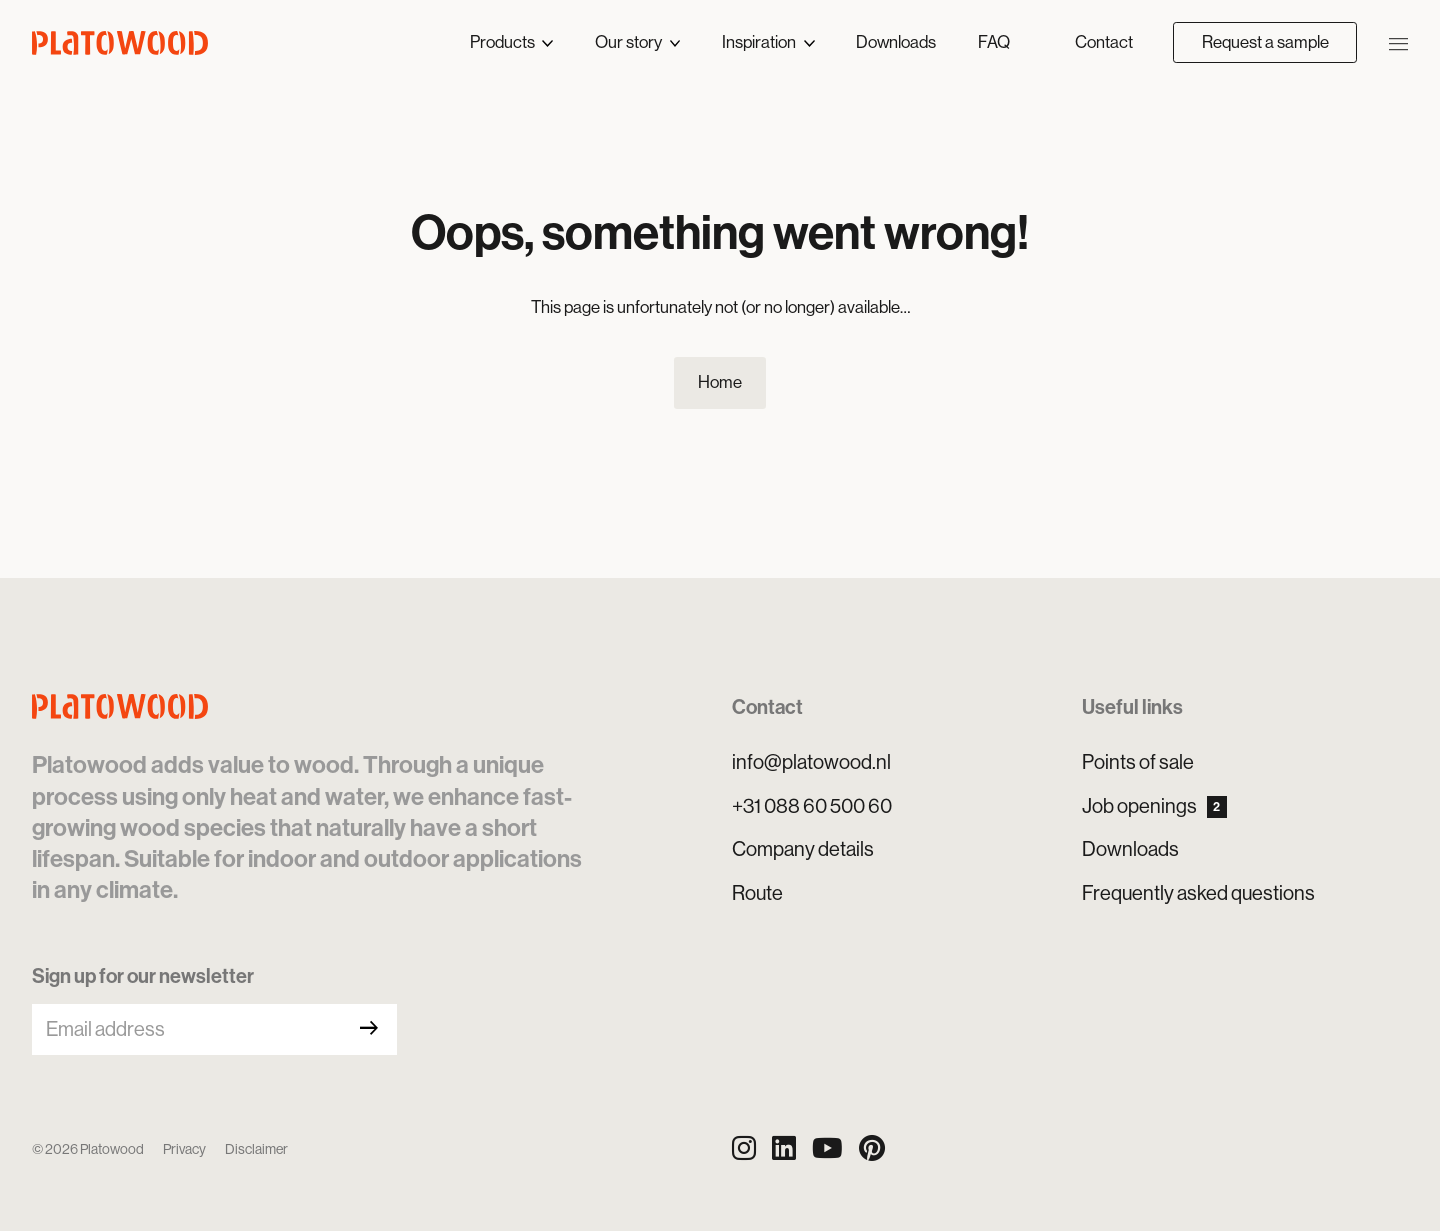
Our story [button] (630, 42)
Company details (803, 849)
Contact (1104, 42)
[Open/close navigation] (1398, 42)
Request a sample (1265, 42)
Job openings (1154, 806)
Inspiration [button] (760, 42)
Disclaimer (256, 1149)
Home (720, 382)
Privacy (184, 1149)
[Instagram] (744, 1148)
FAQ (994, 42)
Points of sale (1138, 762)
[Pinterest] (872, 1148)
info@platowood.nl (811, 762)
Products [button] (504, 42)
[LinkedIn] (784, 1148)
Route (757, 893)
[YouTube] (827, 1148)
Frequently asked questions (1198, 893)
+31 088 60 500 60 (812, 806)
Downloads (896, 42)
